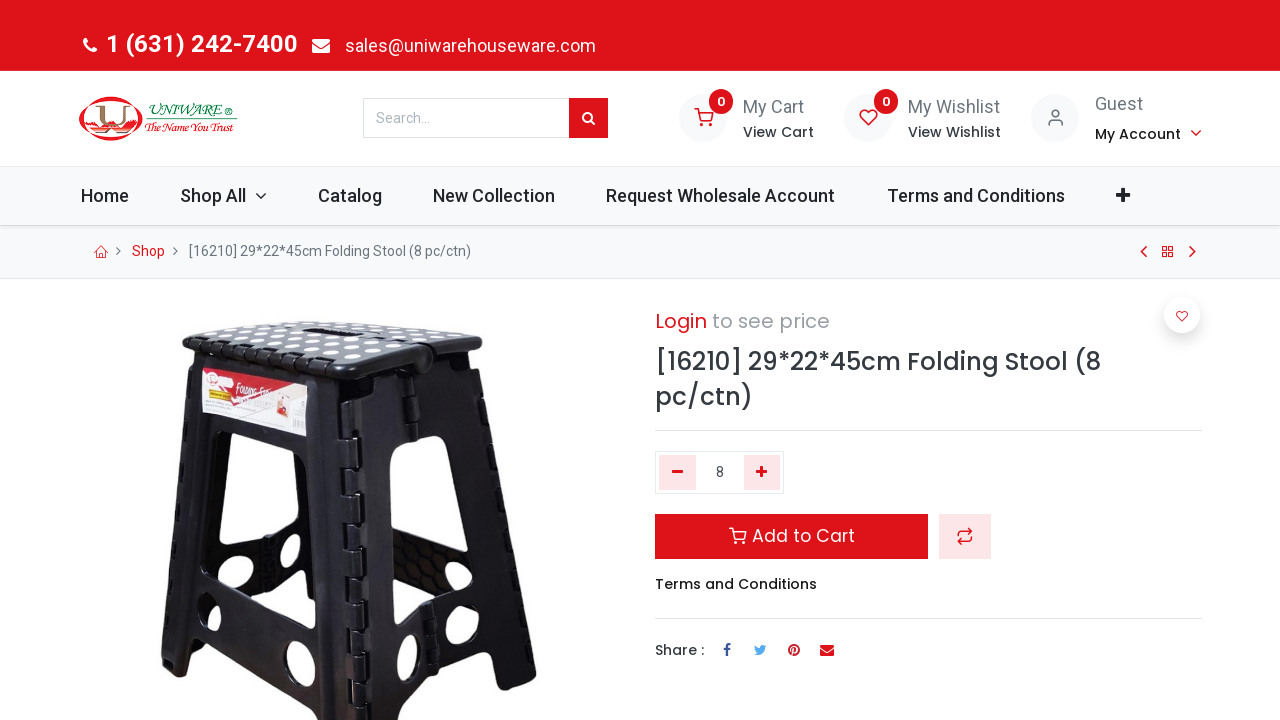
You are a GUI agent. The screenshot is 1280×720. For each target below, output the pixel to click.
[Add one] (762, 473)
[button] (1145, 195)
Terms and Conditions (736, 584)
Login (681, 321)
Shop (148, 251)
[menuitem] (127, 195)
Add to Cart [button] (792, 536)
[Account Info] (1148, 133)
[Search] (588, 118)
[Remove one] (677, 473)
